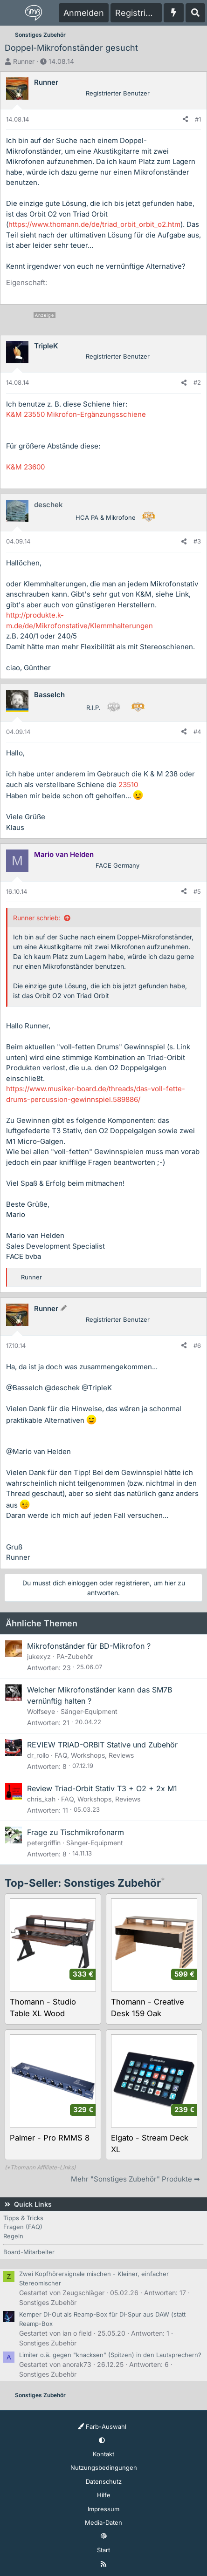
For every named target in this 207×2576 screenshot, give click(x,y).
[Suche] (195, 12)
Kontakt (103, 2454)
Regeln (13, 2236)
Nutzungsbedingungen (103, 2467)
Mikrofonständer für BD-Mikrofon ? (89, 1646)
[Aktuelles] (174, 12)
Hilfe (103, 2495)
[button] (102, 2440)
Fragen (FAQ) (22, 2226)
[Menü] (12, 13)
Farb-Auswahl (102, 2426)
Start (103, 2550)
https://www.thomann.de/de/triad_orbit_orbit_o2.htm (94, 224)
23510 (128, 784)
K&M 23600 (25, 466)
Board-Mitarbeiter (29, 2252)
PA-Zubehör (74, 1656)
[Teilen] (185, 120)
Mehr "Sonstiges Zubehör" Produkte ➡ (135, 2179)
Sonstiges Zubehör (47, 2302)
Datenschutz (104, 2481)
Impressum (103, 2509)
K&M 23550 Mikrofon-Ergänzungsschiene (76, 414)
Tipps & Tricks (23, 2218)
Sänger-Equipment (89, 1711)
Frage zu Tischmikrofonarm (75, 1832)
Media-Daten (103, 2522)
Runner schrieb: (37, 918)
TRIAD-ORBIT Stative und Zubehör (118, 1744)
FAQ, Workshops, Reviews (94, 1755)
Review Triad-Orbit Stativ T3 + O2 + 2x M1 (102, 1788)
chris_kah (41, 1799)
